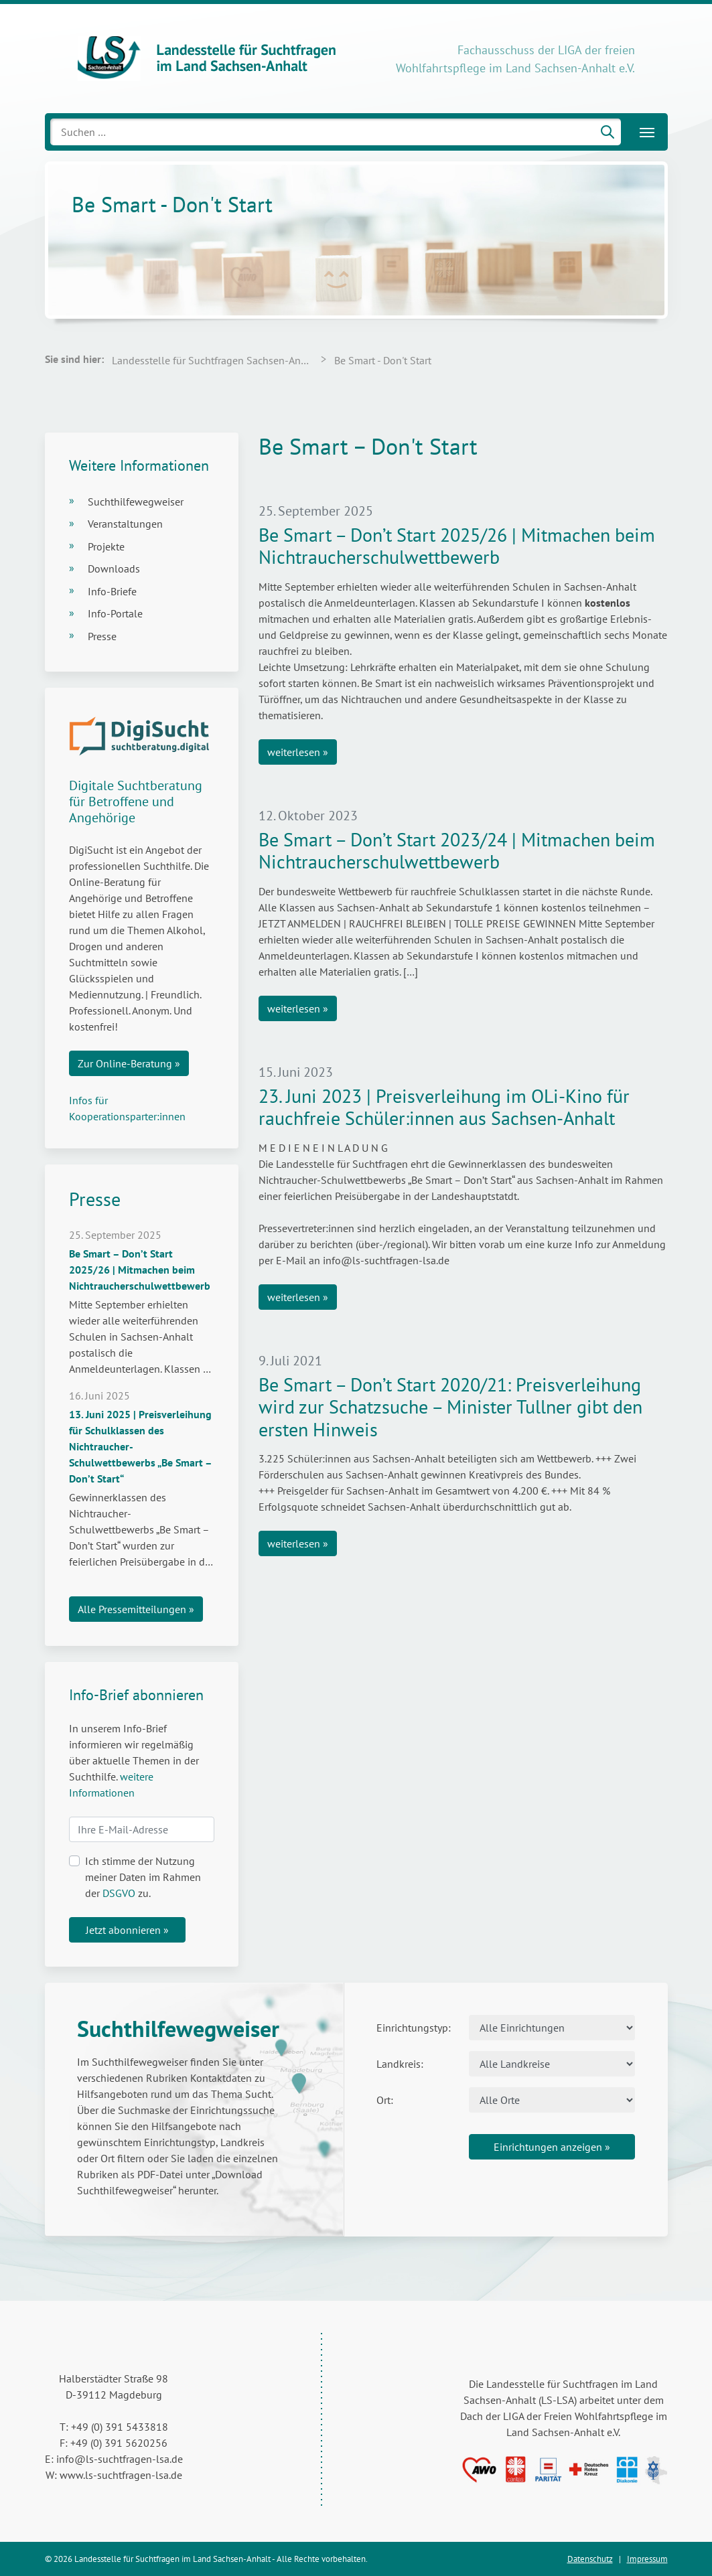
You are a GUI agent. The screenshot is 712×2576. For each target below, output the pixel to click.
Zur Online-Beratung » (129, 1063)
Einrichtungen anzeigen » (552, 2146)
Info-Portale (115, 613)
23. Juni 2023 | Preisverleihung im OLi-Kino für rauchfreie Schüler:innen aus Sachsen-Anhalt (444, 1107)
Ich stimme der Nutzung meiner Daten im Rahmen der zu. (143, 1877)
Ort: (384, 2100)
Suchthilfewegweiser (136, 501)
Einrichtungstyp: (413, 2027)
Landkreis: (399, 2063)
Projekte (106, 546)
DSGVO (118, 1893)
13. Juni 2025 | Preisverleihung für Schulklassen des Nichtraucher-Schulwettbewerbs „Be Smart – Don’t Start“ (140, 1446)
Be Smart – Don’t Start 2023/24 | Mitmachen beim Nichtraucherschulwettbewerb (457, 851)
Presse (102, 636)
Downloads (114, 568)
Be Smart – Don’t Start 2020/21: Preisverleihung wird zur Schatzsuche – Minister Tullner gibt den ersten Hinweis (450, 1407)
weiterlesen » (297, 752)
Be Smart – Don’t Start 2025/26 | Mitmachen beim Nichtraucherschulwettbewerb (457, 546)
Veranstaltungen (125, 523)
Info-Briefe (112, 591)
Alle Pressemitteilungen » (136, 1609)
